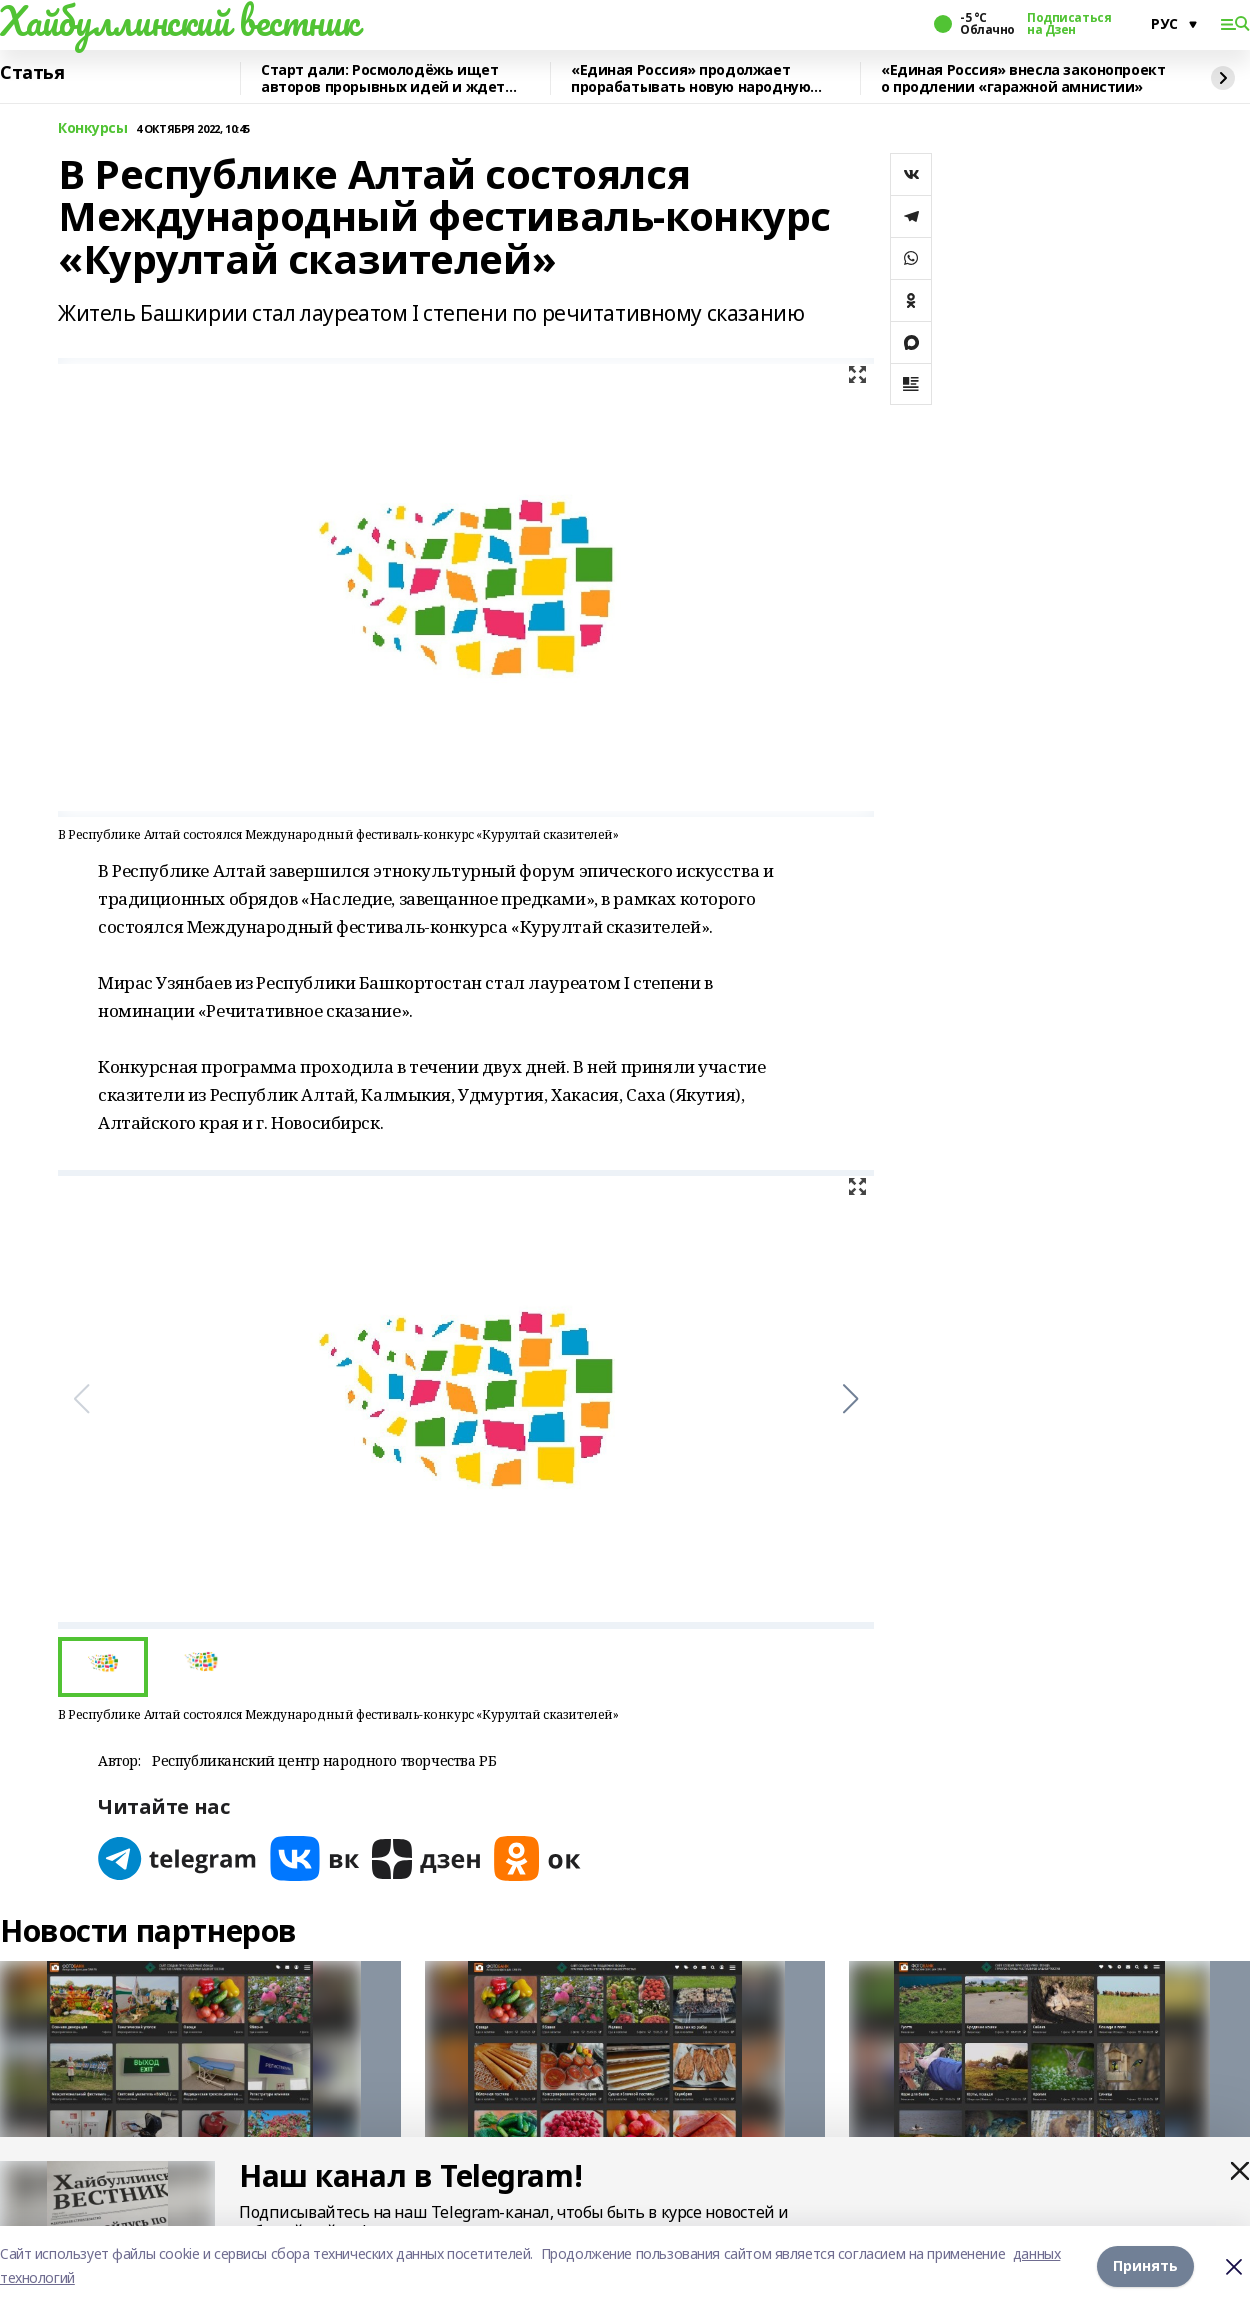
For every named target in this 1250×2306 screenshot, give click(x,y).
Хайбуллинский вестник (179, 21)
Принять (1145, 2265)
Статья (32, 73)
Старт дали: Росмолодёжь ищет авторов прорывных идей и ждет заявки (383, 78)
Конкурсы (93, 128)
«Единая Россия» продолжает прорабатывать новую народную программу (690, 78)
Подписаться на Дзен (1069, 24)
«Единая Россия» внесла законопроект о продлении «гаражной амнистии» (1023, 78)
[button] (850, 1399)
